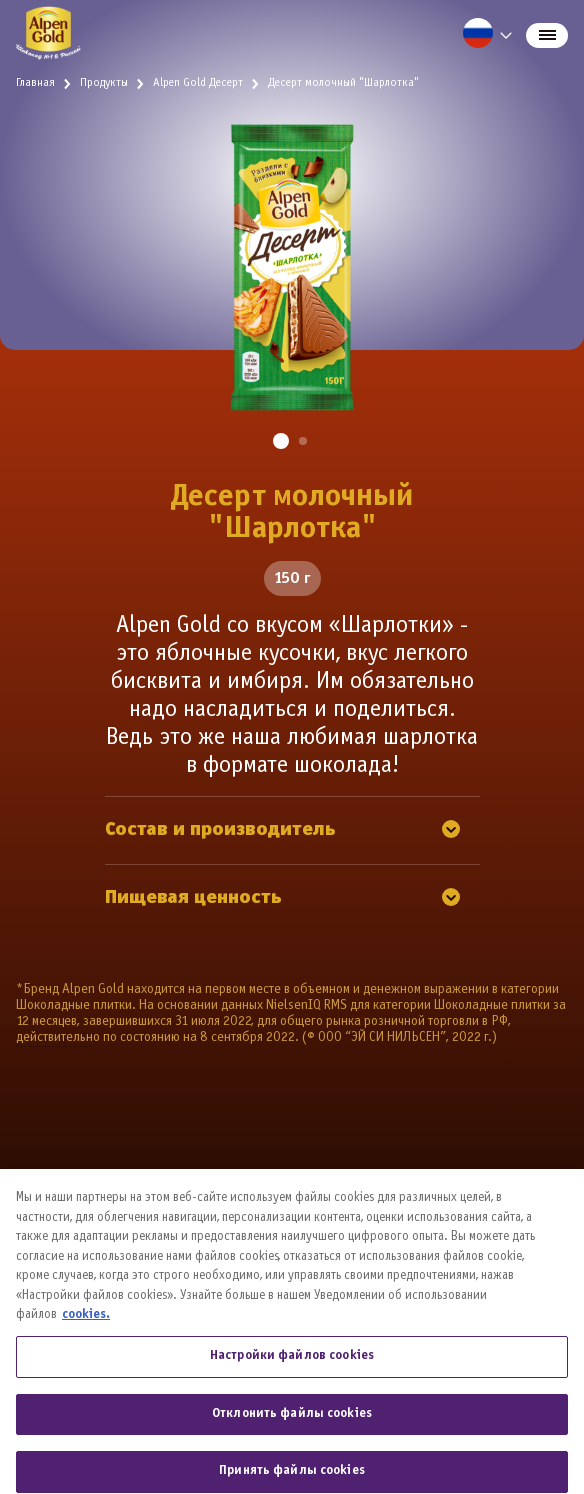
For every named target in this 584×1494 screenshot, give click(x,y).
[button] (281, 441)
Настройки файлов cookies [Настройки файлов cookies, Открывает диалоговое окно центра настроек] (292, 1378)
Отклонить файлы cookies (292, 1435)
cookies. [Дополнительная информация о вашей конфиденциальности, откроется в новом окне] (86, 1337)
